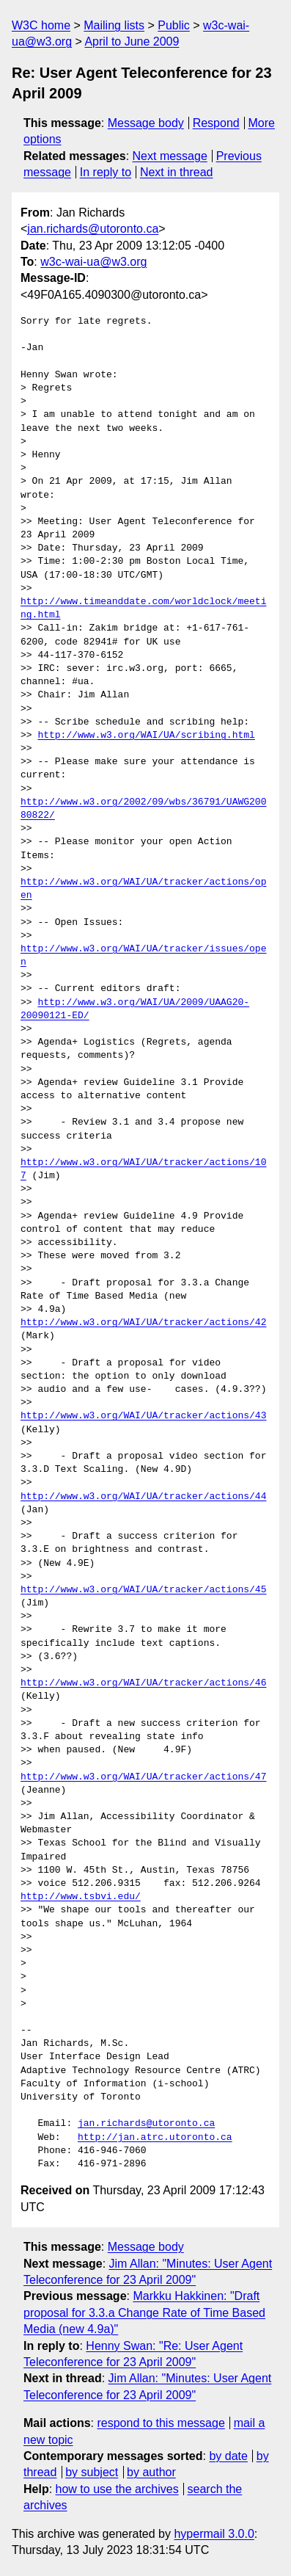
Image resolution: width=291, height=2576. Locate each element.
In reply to (105, 172)
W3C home (41, 25)
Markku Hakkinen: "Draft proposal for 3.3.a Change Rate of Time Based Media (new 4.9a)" (144, 2312)
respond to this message (160, 2423)
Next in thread (176, 172)
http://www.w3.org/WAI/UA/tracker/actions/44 (143, 1496)
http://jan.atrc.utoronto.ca (155, 2137)
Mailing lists (114, 25)
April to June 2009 (131, 41)
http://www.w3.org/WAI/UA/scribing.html (145, 735)
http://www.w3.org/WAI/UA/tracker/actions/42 (143, 1322)
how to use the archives (117, 2489)
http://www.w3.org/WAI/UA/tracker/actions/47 (143, 1777)
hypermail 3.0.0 (214, 2534)
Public (174, 25)
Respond (216, 123)
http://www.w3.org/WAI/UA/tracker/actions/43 (143, 1416)
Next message (170, 156)
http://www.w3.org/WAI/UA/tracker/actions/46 (143, 1683)
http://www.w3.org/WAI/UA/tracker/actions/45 (143, 1590)
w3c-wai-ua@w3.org (93, 261)
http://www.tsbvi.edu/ (81, 1897)
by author (151, 2472)
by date (228, 2456)
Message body (146, 123)
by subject (91, 2472)
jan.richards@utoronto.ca (92, 228)
